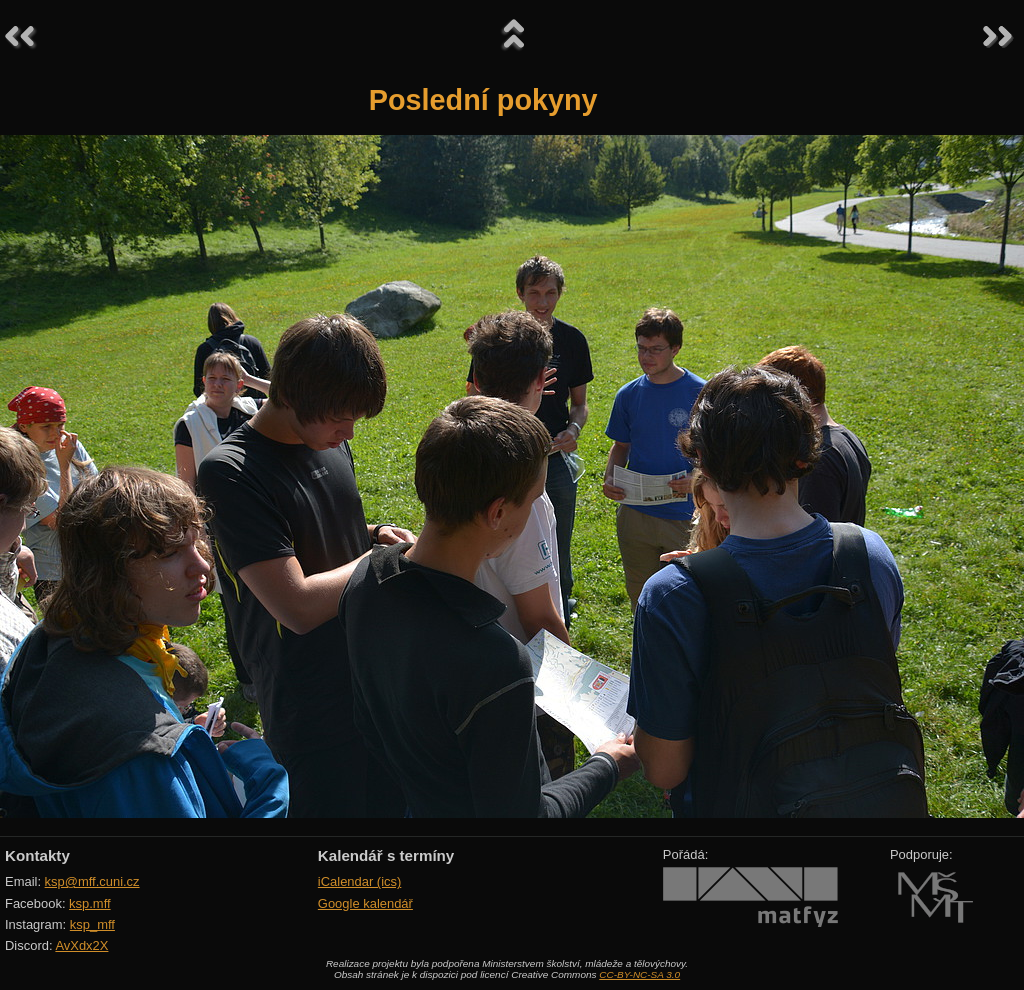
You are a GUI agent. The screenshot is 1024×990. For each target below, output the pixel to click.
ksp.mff (90, 903)
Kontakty (37, 855)
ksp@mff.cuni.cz (92, 881)
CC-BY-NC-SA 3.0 (639, 974)
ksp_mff (92, 924)
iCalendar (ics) (360, 881)
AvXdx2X (81, 945)
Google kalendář (365, 903)
